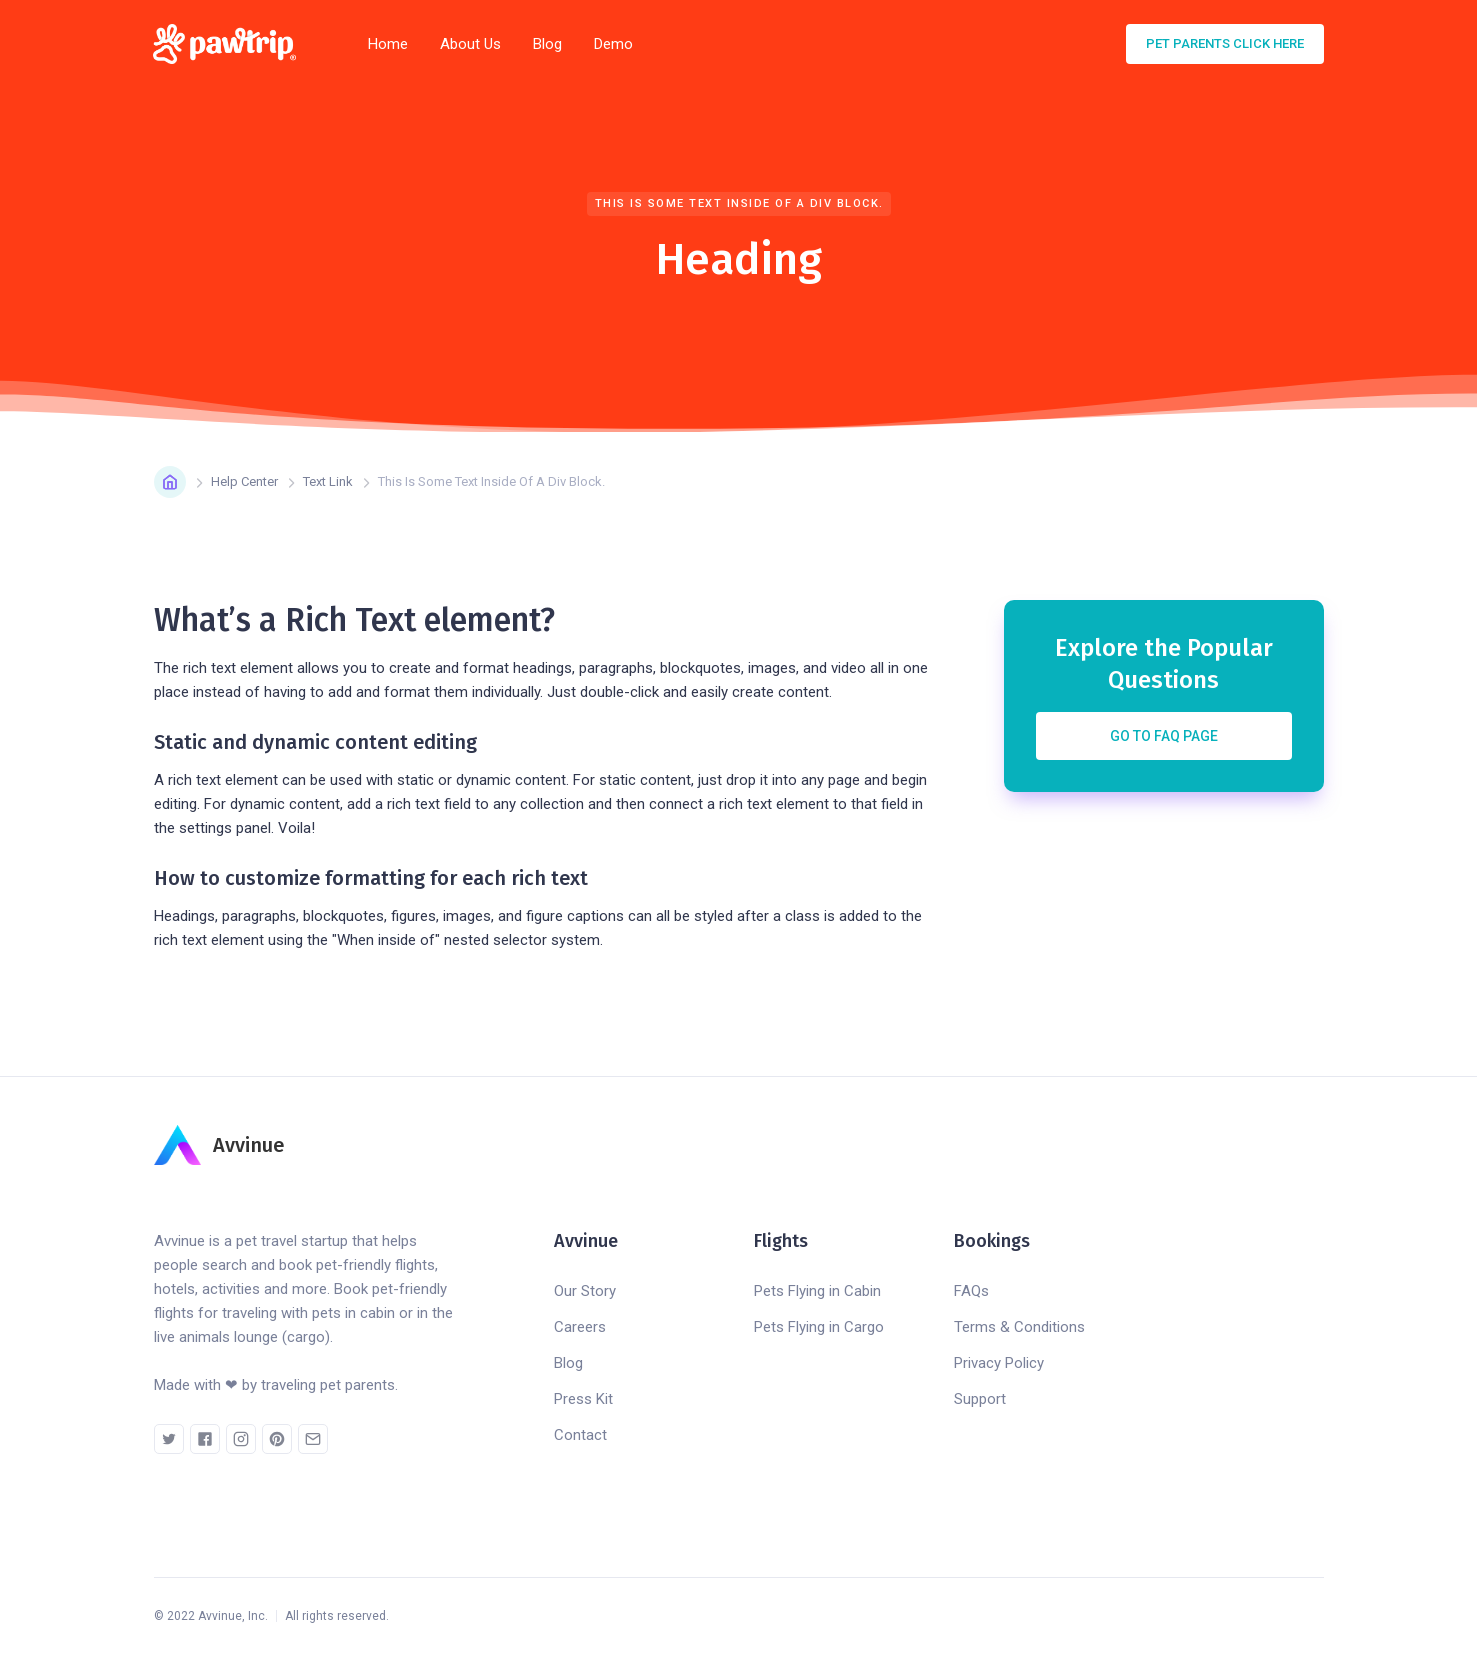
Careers (580, 1327)
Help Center (244, 481)
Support (980, 1399)
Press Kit (583, 1399)
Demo (613, 44)
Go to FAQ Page (1164, 736)
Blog (547, 44)
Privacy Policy (999, 1363)
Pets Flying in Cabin (817, 1291)
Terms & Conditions (1019, 1327)
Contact (580, 1435)
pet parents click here (1225, 43)
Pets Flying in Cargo (819, 1327)
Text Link (328, 481)
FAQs (971, 1291)
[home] (231, 44)
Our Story (585, 1291)
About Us (470, 44)
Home (388, 44)
